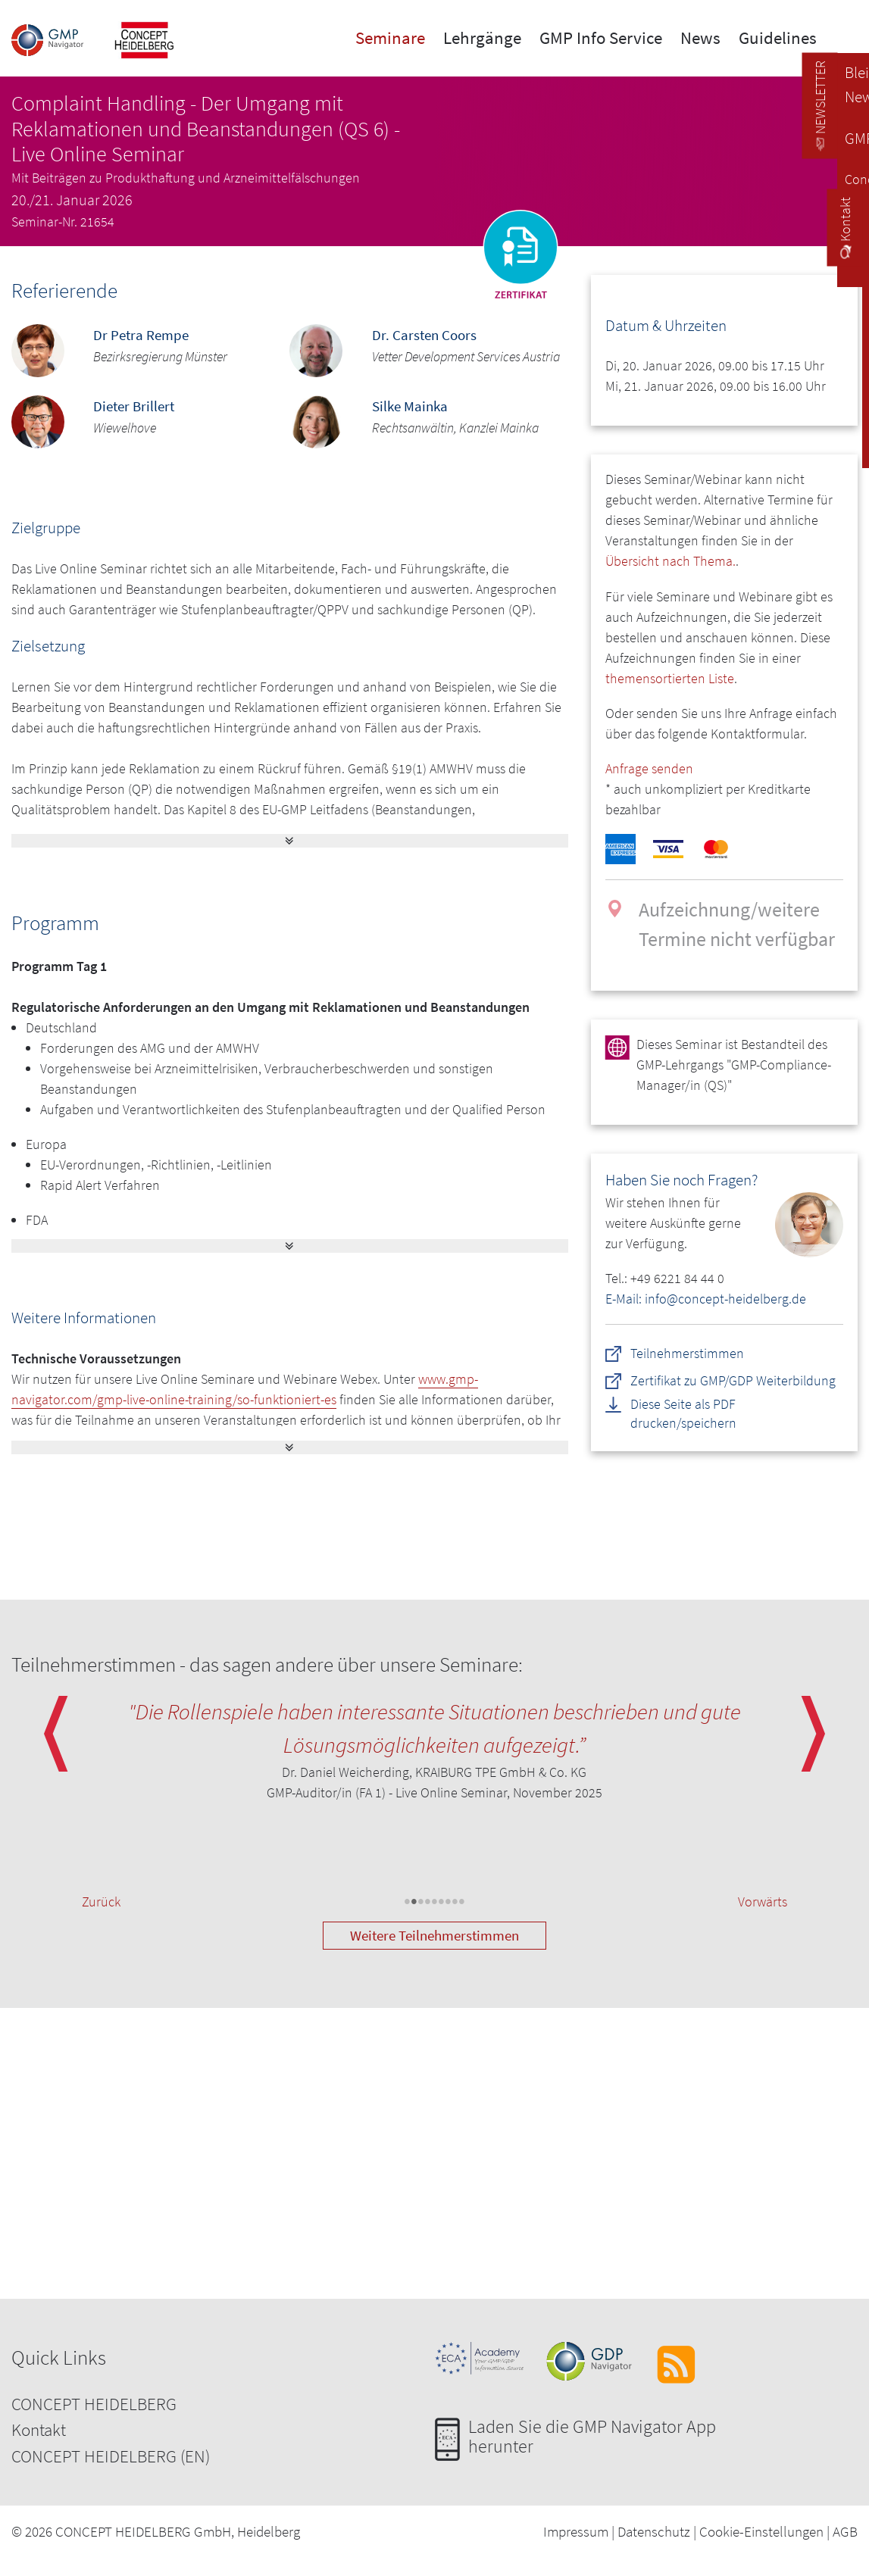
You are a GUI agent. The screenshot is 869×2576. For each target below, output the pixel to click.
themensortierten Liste (669, 678)
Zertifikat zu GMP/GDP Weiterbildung (733, 1380)
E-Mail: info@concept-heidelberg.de (705, 1298)
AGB (845, 2531)
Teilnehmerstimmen (687, 1353)
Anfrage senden (649, 768)
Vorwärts (762, 1901)
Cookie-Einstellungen (761, 2531)
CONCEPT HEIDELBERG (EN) (110, 2456)
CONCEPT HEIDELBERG (94, 2404)
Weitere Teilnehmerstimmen (434, 1935)
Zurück (101, 1901)
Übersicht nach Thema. (670, 561)
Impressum (575, 2531)
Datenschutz (653, 2531)
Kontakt (38, 2429)
